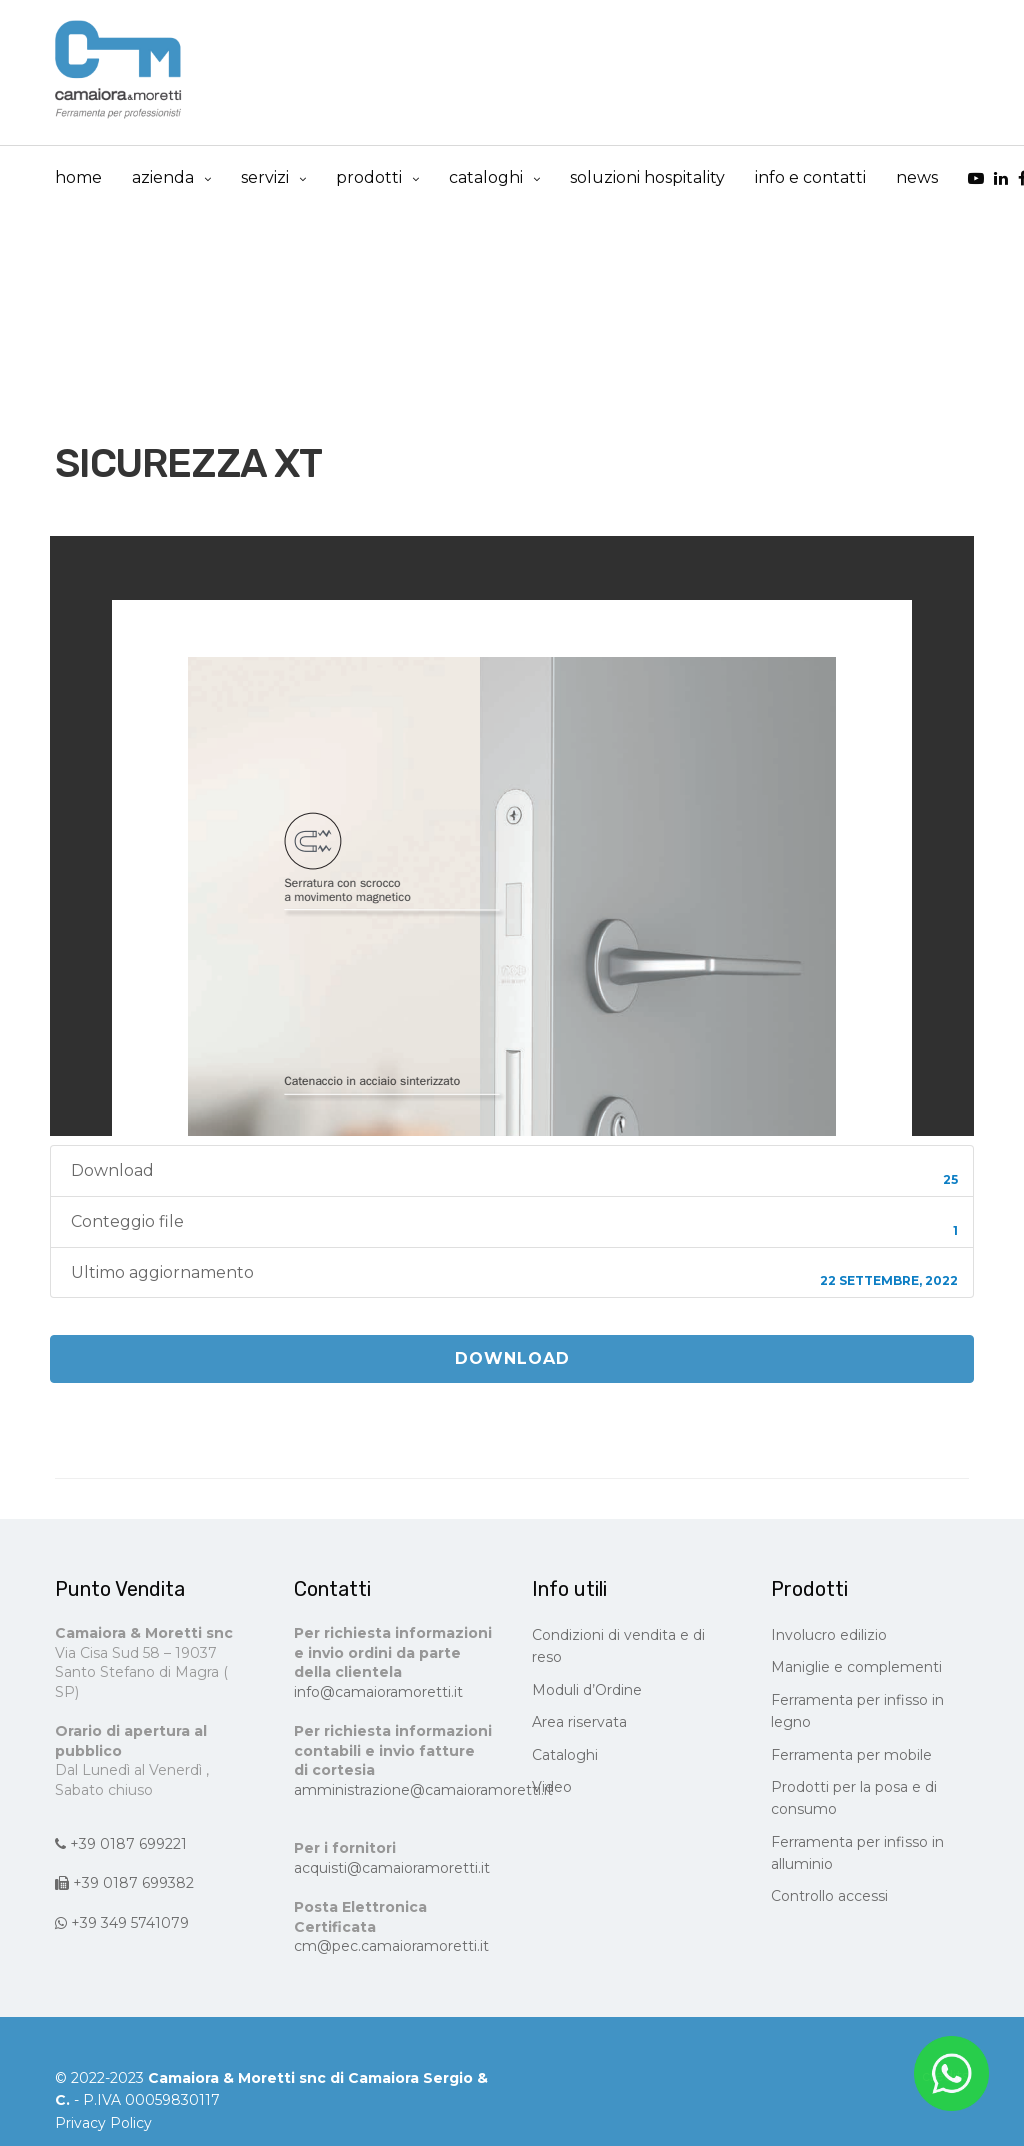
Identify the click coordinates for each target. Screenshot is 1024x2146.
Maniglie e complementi (856, 1667)
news (917, 177)
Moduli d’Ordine (587, 1690)
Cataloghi (565, 1755)
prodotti (369, 177)
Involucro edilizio (829, 1635)
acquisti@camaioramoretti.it (392, 1868)
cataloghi (486, 177)
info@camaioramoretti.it (378, 1692)
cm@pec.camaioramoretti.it (391, 1946)
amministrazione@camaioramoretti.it (423, 1790)
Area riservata (579, 1722)
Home (78, 177)
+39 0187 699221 (121, 1844)
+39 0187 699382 (124, 1883)
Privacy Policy (103, 2123)
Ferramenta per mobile (851, 1755)
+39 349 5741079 (122, 1923)
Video (552, 1787)
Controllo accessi (829, 1896)
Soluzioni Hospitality (647, 177)
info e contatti (810, 177)
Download (512, 1358)
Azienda (163, 177)
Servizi (265, 177)
